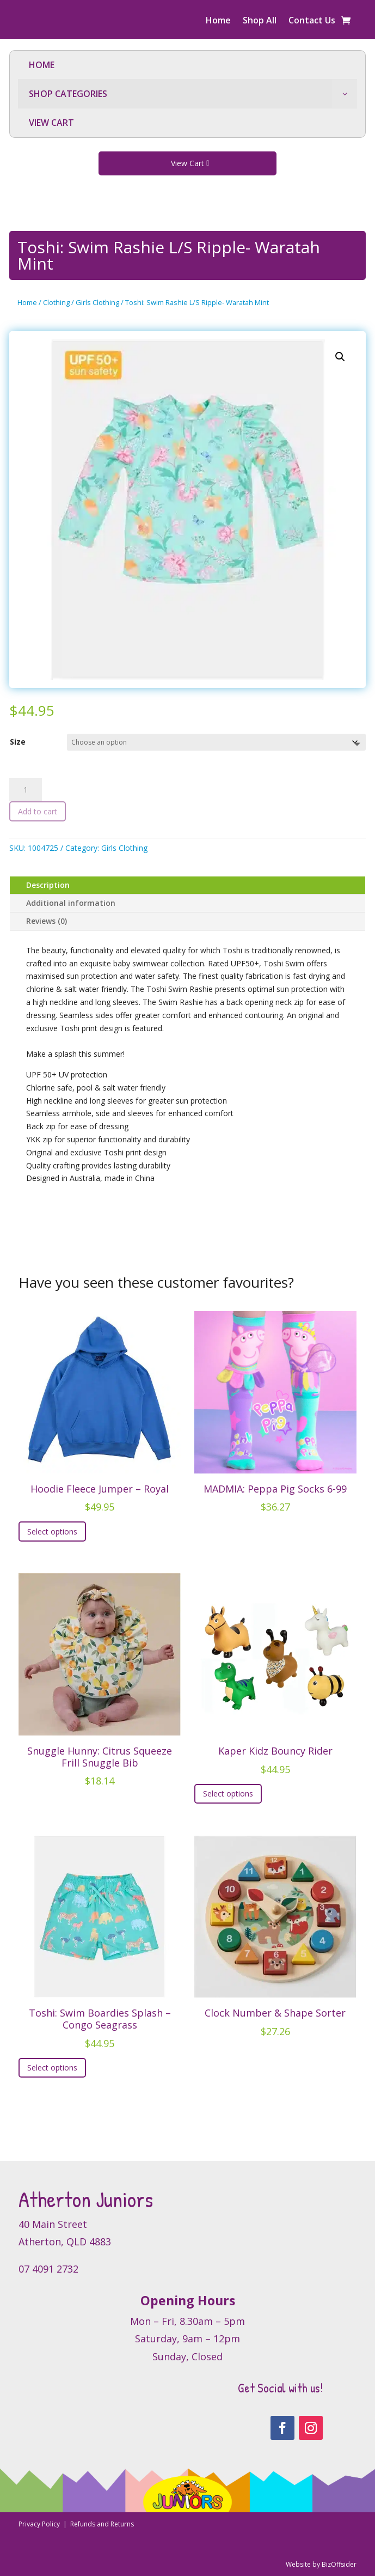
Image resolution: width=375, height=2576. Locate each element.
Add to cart (37, 811)
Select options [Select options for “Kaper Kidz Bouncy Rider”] (228, 1793)
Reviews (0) (46, 921)
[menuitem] (187, 65)
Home (218, 21)
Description (48, 885)
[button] (340, 357)
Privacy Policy (40, 2524)
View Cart (187, 163)
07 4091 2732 (48, 2268)
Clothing (56, 302)
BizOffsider (339, 2564)
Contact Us (311, 21)
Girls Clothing (97, 302)
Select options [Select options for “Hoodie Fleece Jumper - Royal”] (52, 1531)
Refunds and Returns (102, 2524)
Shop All (259, 21)
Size (18, 741)
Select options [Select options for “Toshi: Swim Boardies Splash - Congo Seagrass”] (52, 2067)
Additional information (70, 903)
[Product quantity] (25, 790)
